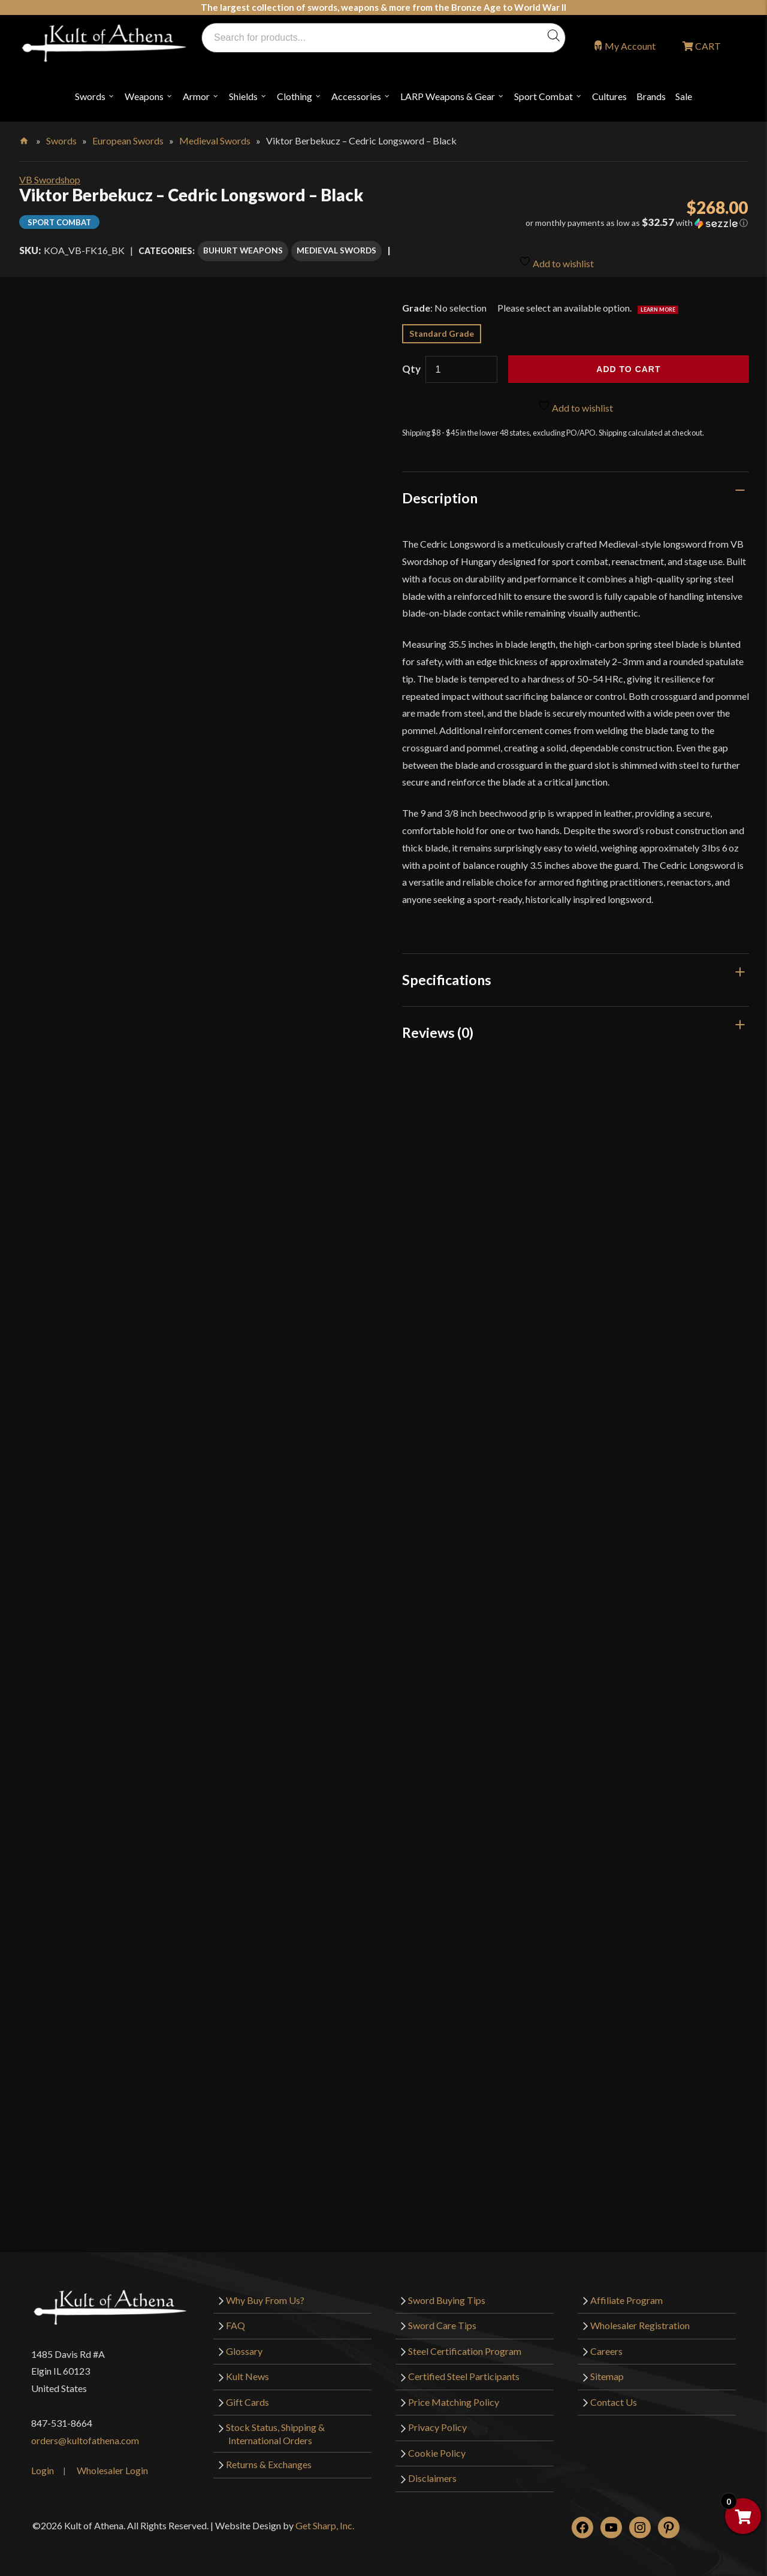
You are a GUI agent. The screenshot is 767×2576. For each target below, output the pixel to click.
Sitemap (607, 2367)
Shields (243, 96)
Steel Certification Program (464, 2342)
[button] (633, 223)
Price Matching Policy (453, 2393)
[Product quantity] (461, 361)
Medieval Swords (214, 140)
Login (42, 2462)
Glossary (244, 2342)
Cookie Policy (437, 2444)
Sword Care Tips (442, 2316)
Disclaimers (432, 2469)
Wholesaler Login (112, 2462)
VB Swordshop (49, 179)
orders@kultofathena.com (85, 2431)
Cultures (609, 96)
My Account (630, 46)
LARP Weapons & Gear (447, 96)
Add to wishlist (556, 248)
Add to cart (628, 361)
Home (25, 138)
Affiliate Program (626, 2291)
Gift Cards (247, 2393)
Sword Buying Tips (446, 2291)
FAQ (235, 2316)
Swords (90, 96)
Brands (651, 96)
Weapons (144, 96)
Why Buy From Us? (265, 2291)
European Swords (128, 140)
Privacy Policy (437, 2418)
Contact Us (613, 2393)
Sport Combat (543, 96)
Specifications (446, 970)
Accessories (356, 96)
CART (707, 46)
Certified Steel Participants (464, 2367)
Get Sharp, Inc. (324, 2517)
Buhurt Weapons (243, 246)
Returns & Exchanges (269, 2455)
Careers (606, 2342)
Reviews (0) (437, 1024)
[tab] (576, 489)
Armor (196, 96)
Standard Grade (441, 325)
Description (440, 489)
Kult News (247, 2367)
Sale (683, 96)
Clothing (294, 96)
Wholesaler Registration (640, 2316)
